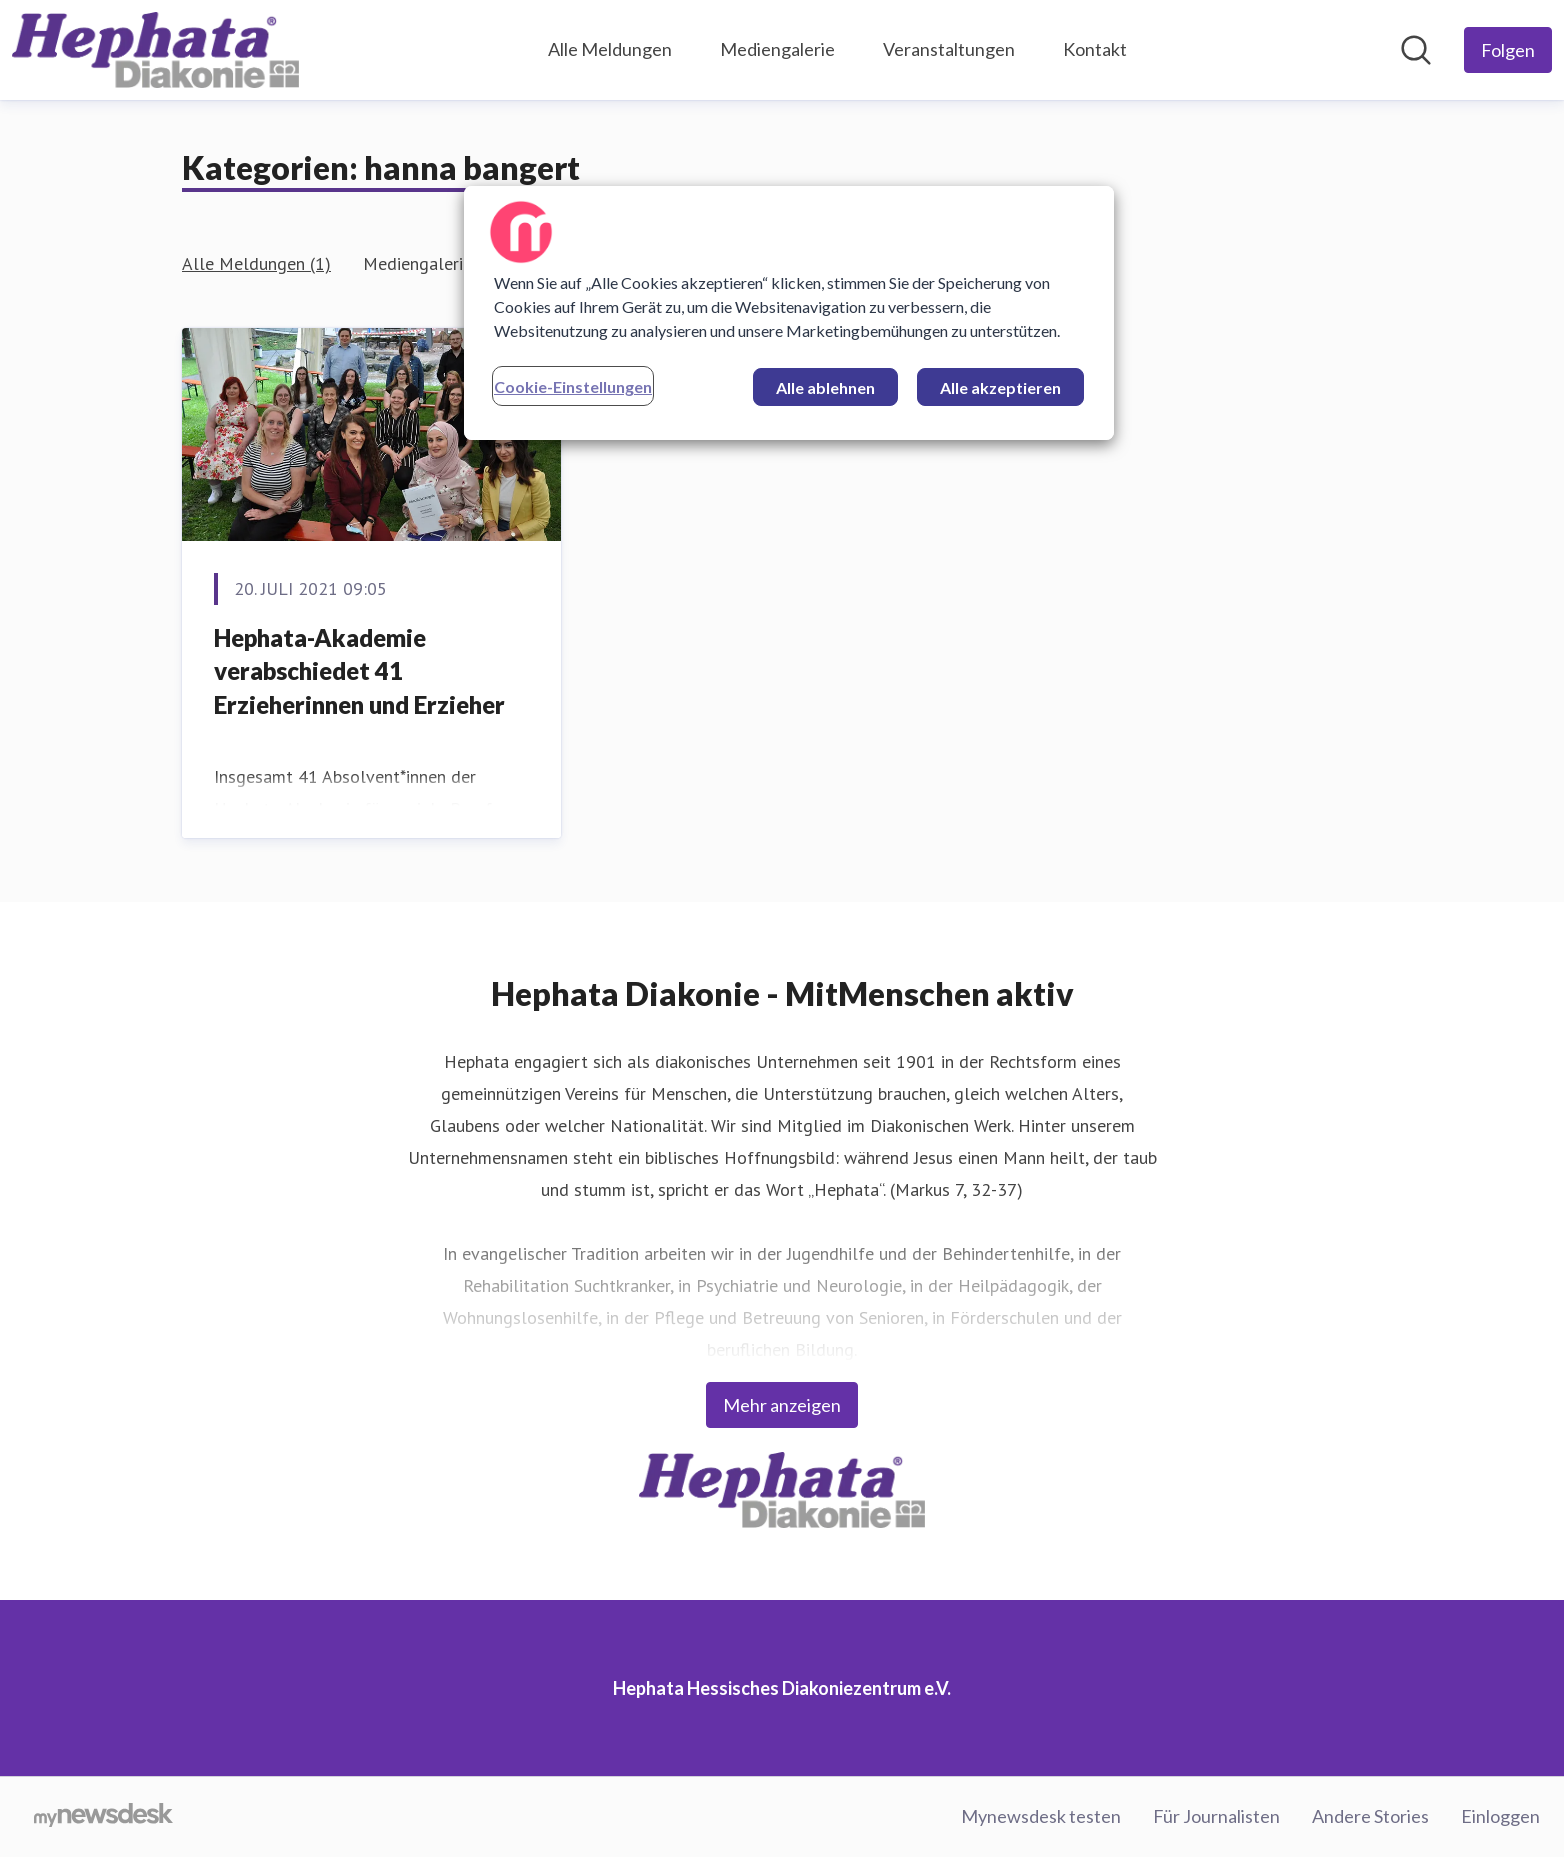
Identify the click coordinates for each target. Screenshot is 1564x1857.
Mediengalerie (777, 49)
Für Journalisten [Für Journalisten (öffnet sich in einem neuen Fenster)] (1216, 1816)
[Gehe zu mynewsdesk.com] (103, 1817)
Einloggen (1500, 1816)
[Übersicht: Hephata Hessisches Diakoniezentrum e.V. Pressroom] (155, 50)
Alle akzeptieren (1000, 387)
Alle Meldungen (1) (256, 263)
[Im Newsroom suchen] (1416, 50)
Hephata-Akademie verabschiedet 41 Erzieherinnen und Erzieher (359, 671)
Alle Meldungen (610, 49)
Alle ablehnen (825, 387)
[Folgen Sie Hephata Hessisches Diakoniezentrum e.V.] (1508, 50)
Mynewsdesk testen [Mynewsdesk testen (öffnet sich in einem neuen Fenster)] (1041, 1816)
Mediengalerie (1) (430, 263)
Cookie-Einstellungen (573, 386)
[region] (789, 313)
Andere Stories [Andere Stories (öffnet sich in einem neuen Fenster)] (1370, 1816)
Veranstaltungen (949, 49)
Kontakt (1095, 49)
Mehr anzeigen (782, 1405)
